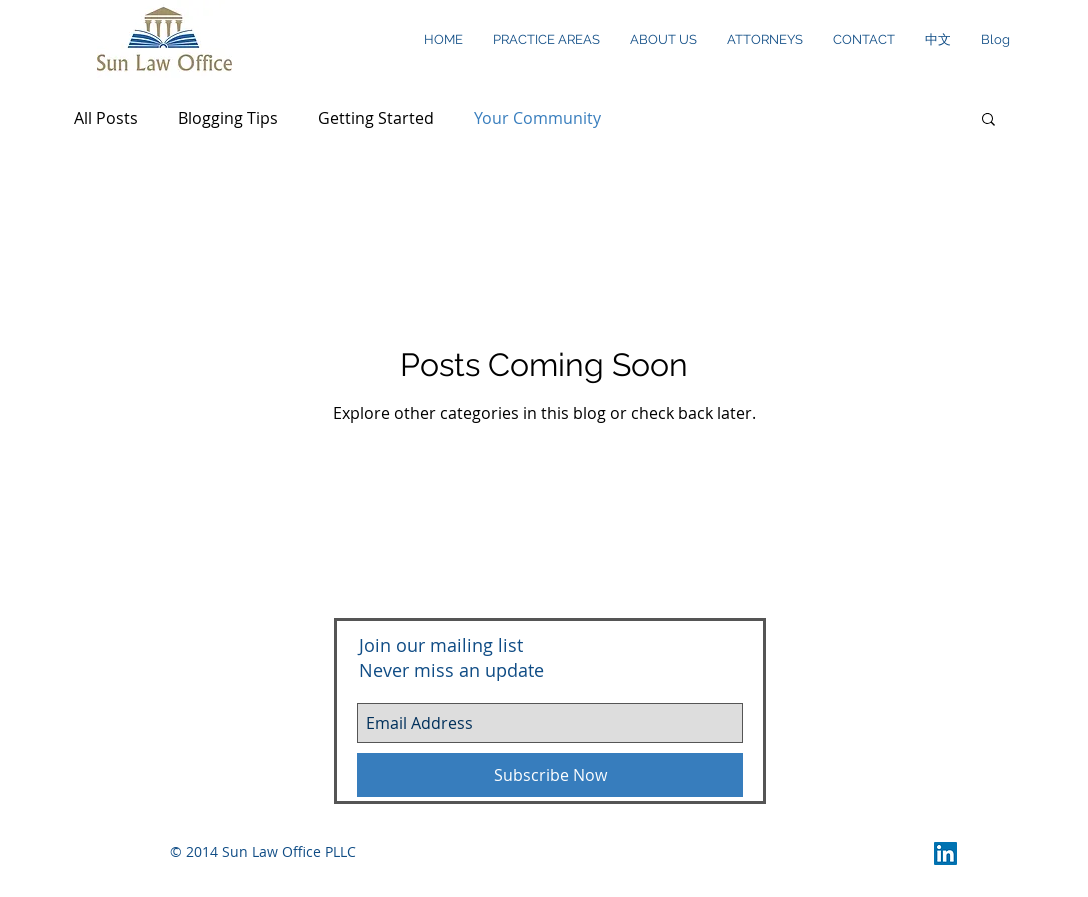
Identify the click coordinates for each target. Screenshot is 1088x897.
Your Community (537, 118)
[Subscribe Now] (550, 775)
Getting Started (376, 118)
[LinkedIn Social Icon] (945, 853)
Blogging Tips (228, 118)
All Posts (106, 118)
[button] (988, 120)
